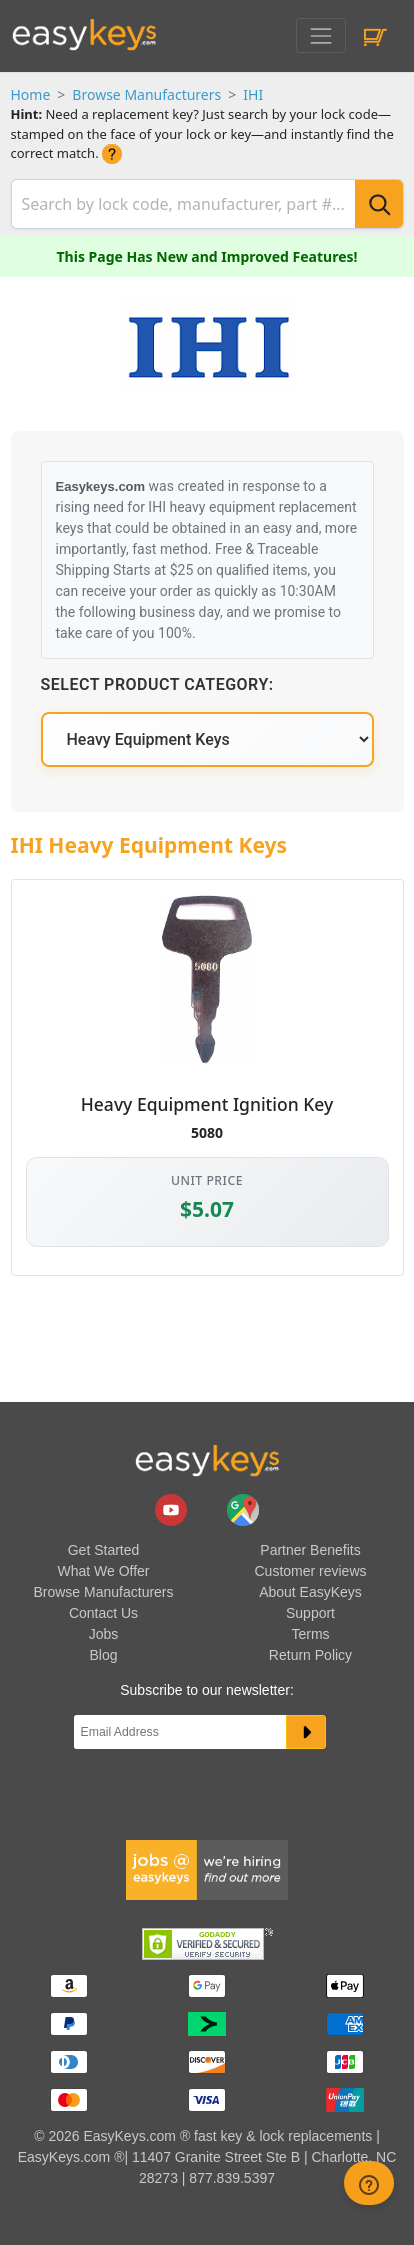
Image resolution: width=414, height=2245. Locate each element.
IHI (253, 94)
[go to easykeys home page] (207, 1460)
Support (310, 1613)
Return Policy (310, 1655)
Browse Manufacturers (146, 94)
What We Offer (103, 1571)
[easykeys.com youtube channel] (173, 1509)
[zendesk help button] (369, 2183)
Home (31, 94)
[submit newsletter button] (306, 1732)
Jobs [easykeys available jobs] (104, 1634)
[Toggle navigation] (320, 35)
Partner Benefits (310, 1550)
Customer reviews (310, 1571)
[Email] (180, 1732)
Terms (310, 1634)
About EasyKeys (310, 1592)
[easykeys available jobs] (207, 1868)
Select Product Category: (157, 684)
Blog (103, 1655)
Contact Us (103, 1613)
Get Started (104, 1550)
